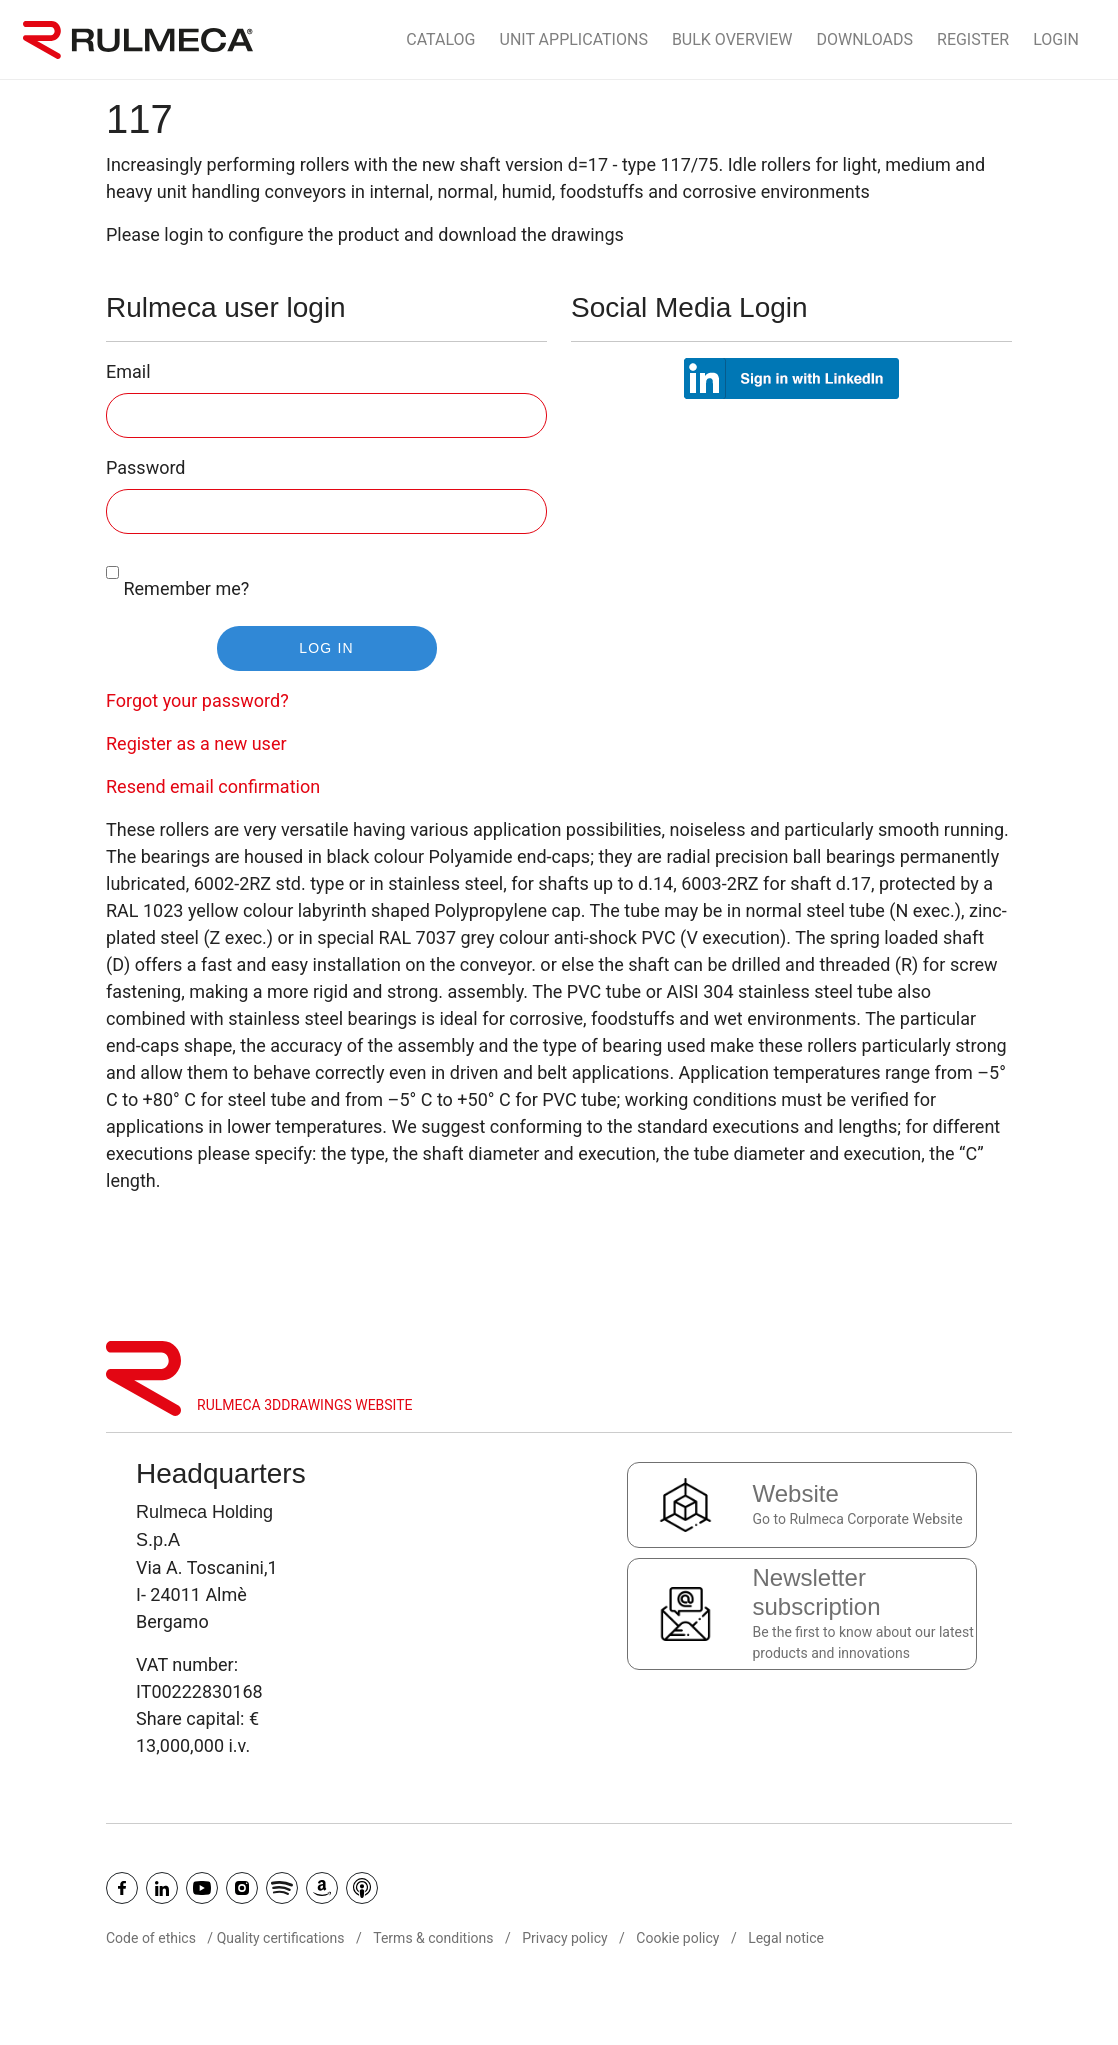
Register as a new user (196, 743)
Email (128, 371)
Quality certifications (281, 1938)
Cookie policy (677, 1938)
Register (973, 39)
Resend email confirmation (213, 786)
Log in (326, 648)
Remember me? (177, 574)
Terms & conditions (433, 1938)
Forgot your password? (197, 700)
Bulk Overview (732, 39)
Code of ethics (151, 1938)
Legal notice (786, 1938)
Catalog (440, 39)
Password (146, 467)
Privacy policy (564, 1938)
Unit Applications (574, 39)
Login (1056, 39)
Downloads (865, 39)
